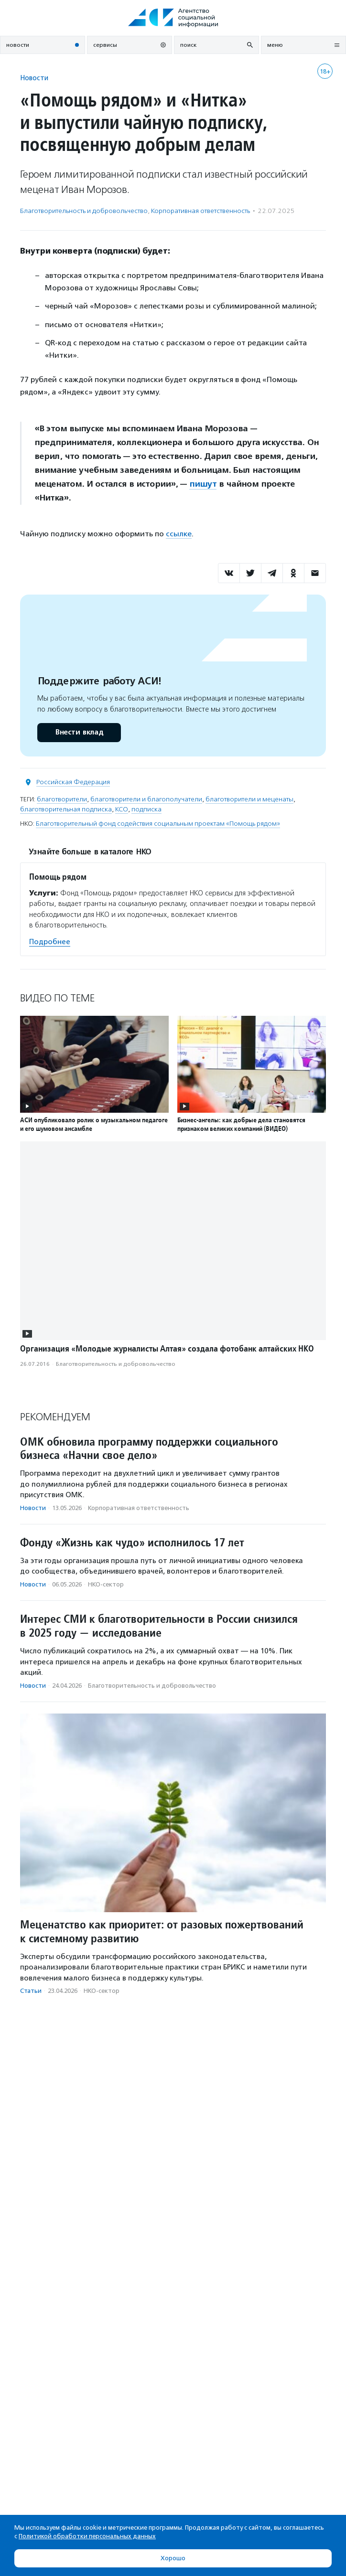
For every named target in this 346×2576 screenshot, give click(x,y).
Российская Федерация (73, 782)
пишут (202, 484)
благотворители (62, 799)
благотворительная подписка (66, 809)
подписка (146, 809)
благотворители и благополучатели (146, 799)
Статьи (31, 1990)
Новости (34, 78)
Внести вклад (79, 732)
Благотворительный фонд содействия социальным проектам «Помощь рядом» (158, 824)
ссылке (179, 533)
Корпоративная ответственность (200, 211)
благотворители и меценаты (249, 799)
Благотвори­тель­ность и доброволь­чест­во (84, 211)
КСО (121, 809)
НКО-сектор (106, 1584)
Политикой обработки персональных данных (87, 2536)
